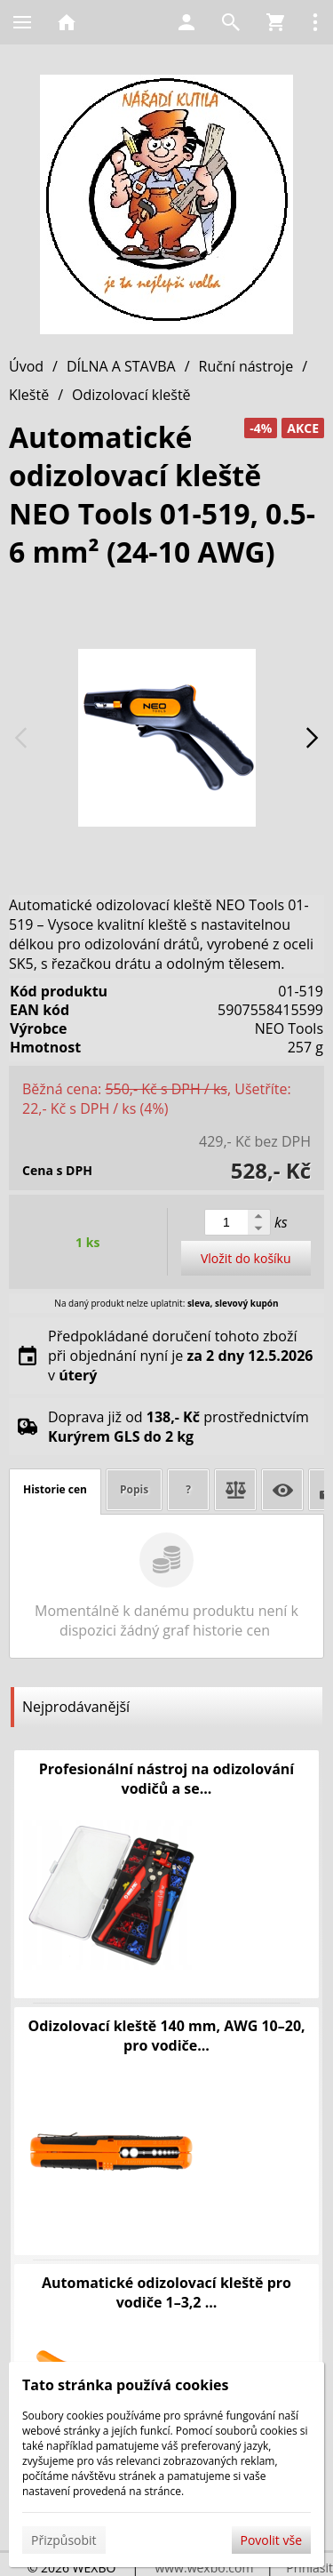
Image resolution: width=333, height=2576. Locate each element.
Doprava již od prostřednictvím (178, 1426)
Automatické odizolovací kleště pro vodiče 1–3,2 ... (166, 2292)
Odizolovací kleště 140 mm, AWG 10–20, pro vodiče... (166, 2035)
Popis (134, 1489)
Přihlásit (309, 2567)
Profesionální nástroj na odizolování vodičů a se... (166, 1778)
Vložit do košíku (246, 1258)
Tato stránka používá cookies (125, 2385)
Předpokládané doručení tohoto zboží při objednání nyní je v (180, 1355)
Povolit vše (271, 2540)
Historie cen (55, 1489)
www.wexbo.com (204, 2567)
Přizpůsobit (64, 2540)
